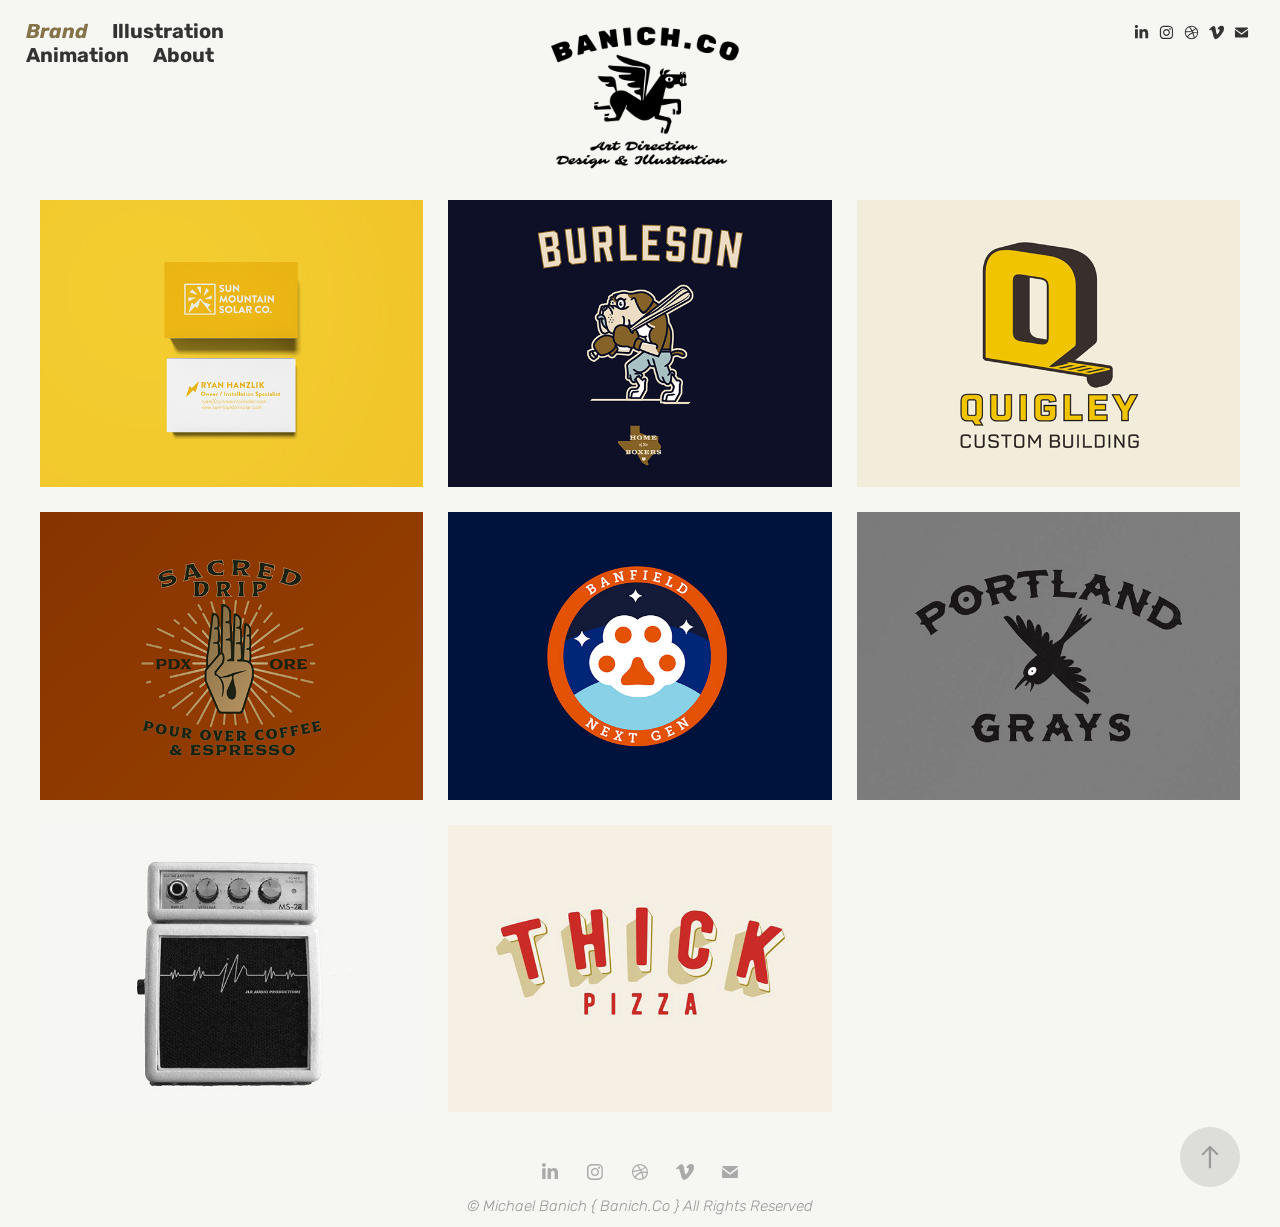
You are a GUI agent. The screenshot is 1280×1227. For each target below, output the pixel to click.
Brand (57, 32)
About (183, 55)
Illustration (168, 31)
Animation (77, 55)
